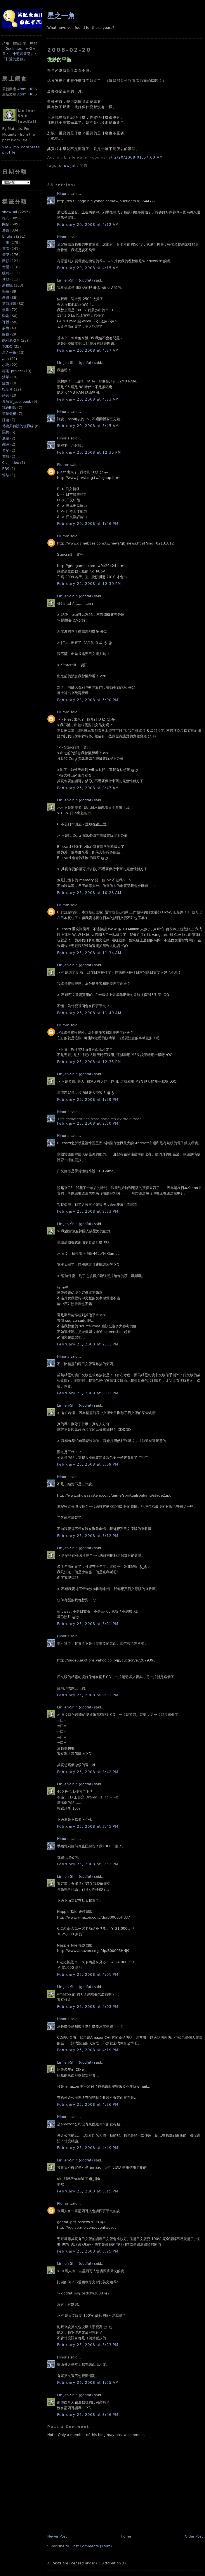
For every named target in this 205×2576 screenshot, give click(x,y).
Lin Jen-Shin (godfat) (75, 280)
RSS (33, 89)
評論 (5, 420)
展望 (5, 438)
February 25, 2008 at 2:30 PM (87, 1123)
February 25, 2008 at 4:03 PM (87, 2007)
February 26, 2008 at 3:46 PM (87, 2415)
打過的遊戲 (14, 59)
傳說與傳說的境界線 (18, 426)
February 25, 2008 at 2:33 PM (87, 1211)
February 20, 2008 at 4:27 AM (88, 350)
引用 (5, 242)
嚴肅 (5, 298)
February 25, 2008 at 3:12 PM (87, 1536)
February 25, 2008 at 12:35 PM (89, 1062)
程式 (5, 218)
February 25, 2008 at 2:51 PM (87, 1344)
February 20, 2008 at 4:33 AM (88, 399)
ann (5, 359)
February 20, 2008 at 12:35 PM (89, 452)
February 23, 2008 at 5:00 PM (87, 700)
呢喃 (5, 273)
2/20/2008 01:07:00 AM (138, 157)
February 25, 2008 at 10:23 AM (89, 893)
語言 (5, 395)
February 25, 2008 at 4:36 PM (87, 2104)
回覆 (5, 334)
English (8, 236)
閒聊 (5, 224)
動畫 (5, 316)
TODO (7, 346)
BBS (5, 469)
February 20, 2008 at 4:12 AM (88, 225)
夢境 (5, 328)
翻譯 (5, 444)
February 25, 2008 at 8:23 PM (87, 2345)
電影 (5, 457)
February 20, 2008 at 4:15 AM (88, 268)
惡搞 (5, 432)
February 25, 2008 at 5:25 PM (87, 2251)
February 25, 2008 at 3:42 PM (87, 1772)
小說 (5, 365)
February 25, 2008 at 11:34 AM (89, 953)
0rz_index (10, 463)
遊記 (5, 450)
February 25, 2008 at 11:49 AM (89, 1013)
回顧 (5, 261)
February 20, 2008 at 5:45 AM (88, 426)
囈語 (5, 291)
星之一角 (9, 353)
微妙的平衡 (59, 59)
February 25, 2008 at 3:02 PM (87, 1393)
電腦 (5, 249)
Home (126, 2536)
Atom (21, 89)
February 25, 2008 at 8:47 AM (88, 788)
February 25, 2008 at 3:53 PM (87, 1864)
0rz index (14, 49)
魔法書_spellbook (16, 401)
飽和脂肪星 (11, 340)
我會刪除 (9, 408)
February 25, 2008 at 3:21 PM (87, 1624)
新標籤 (7, 285)
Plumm (63, 465)
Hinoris (63, 194)
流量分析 (9, 414)
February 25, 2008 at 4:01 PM (87, 1975)
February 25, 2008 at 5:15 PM (87, 2191)
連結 (5, 475)
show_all (9, 212)
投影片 (7, 389)
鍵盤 (5, 383)
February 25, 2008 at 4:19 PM (87, 2050)
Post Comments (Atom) (91, 2546)
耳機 (5, 322)
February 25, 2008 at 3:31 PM (87, 1695)
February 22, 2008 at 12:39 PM (89, 584)
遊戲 (5, 230)
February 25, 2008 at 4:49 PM (87, 2148)
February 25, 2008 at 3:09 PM (87, 1464)
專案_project (12, 371)
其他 (5, 279)
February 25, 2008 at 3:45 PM (87, 1826)
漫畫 (5, 310)
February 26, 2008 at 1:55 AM (88, 2383)
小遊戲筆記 (21, 54)
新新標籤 (9, 304)
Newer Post (57, 2536)
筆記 (5, 255)
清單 (5, 377)
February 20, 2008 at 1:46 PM (87, 524)
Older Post (194, 2536)
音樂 (5, 267)
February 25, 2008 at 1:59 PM (87, 1100)
